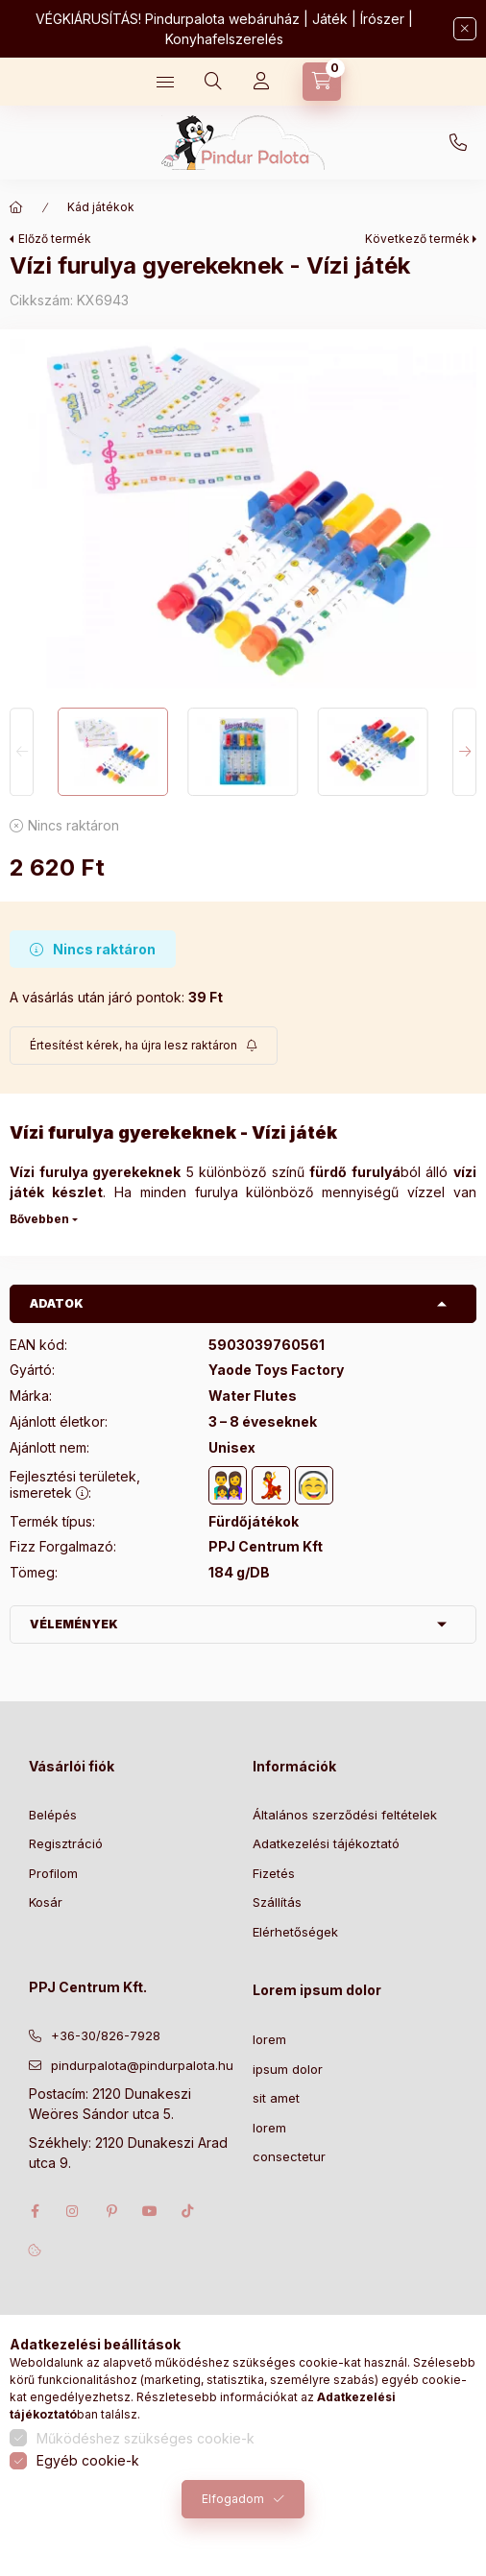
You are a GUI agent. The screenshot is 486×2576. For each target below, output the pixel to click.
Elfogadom (233, 2499)
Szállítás (277, 1902)
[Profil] (261, 81)
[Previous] (22, 751)
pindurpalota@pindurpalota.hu (142, 2065)
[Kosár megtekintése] (322, 81)
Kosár (45, 1902)
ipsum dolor (288, 2069)
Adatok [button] (57, 1303)
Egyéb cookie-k (87, 2460)
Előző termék (54, 238)
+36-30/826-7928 (458, 143)
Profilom (53, 1873)
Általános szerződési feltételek (345, 1814)
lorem (269, 2039)
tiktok (188, 2211)
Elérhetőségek (295, 1931)
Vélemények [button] (74, 1624)
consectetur (289, 2156)
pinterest (111, 2211)
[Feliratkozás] (144, 1045)
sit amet (276, 2098)
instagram (73, 2211)
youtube (150, 2211)
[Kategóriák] (165, 81)
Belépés (53, 1814)
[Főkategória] (16, 207)
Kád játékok (100, 207)
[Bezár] (464, 28)
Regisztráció (66, 1843)
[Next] (464, 751)
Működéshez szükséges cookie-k (145, 2438)
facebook (34, 2211)
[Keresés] (213, 81)
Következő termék (417, 238)
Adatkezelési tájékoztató (326, 1843)
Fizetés (274, 1873)
